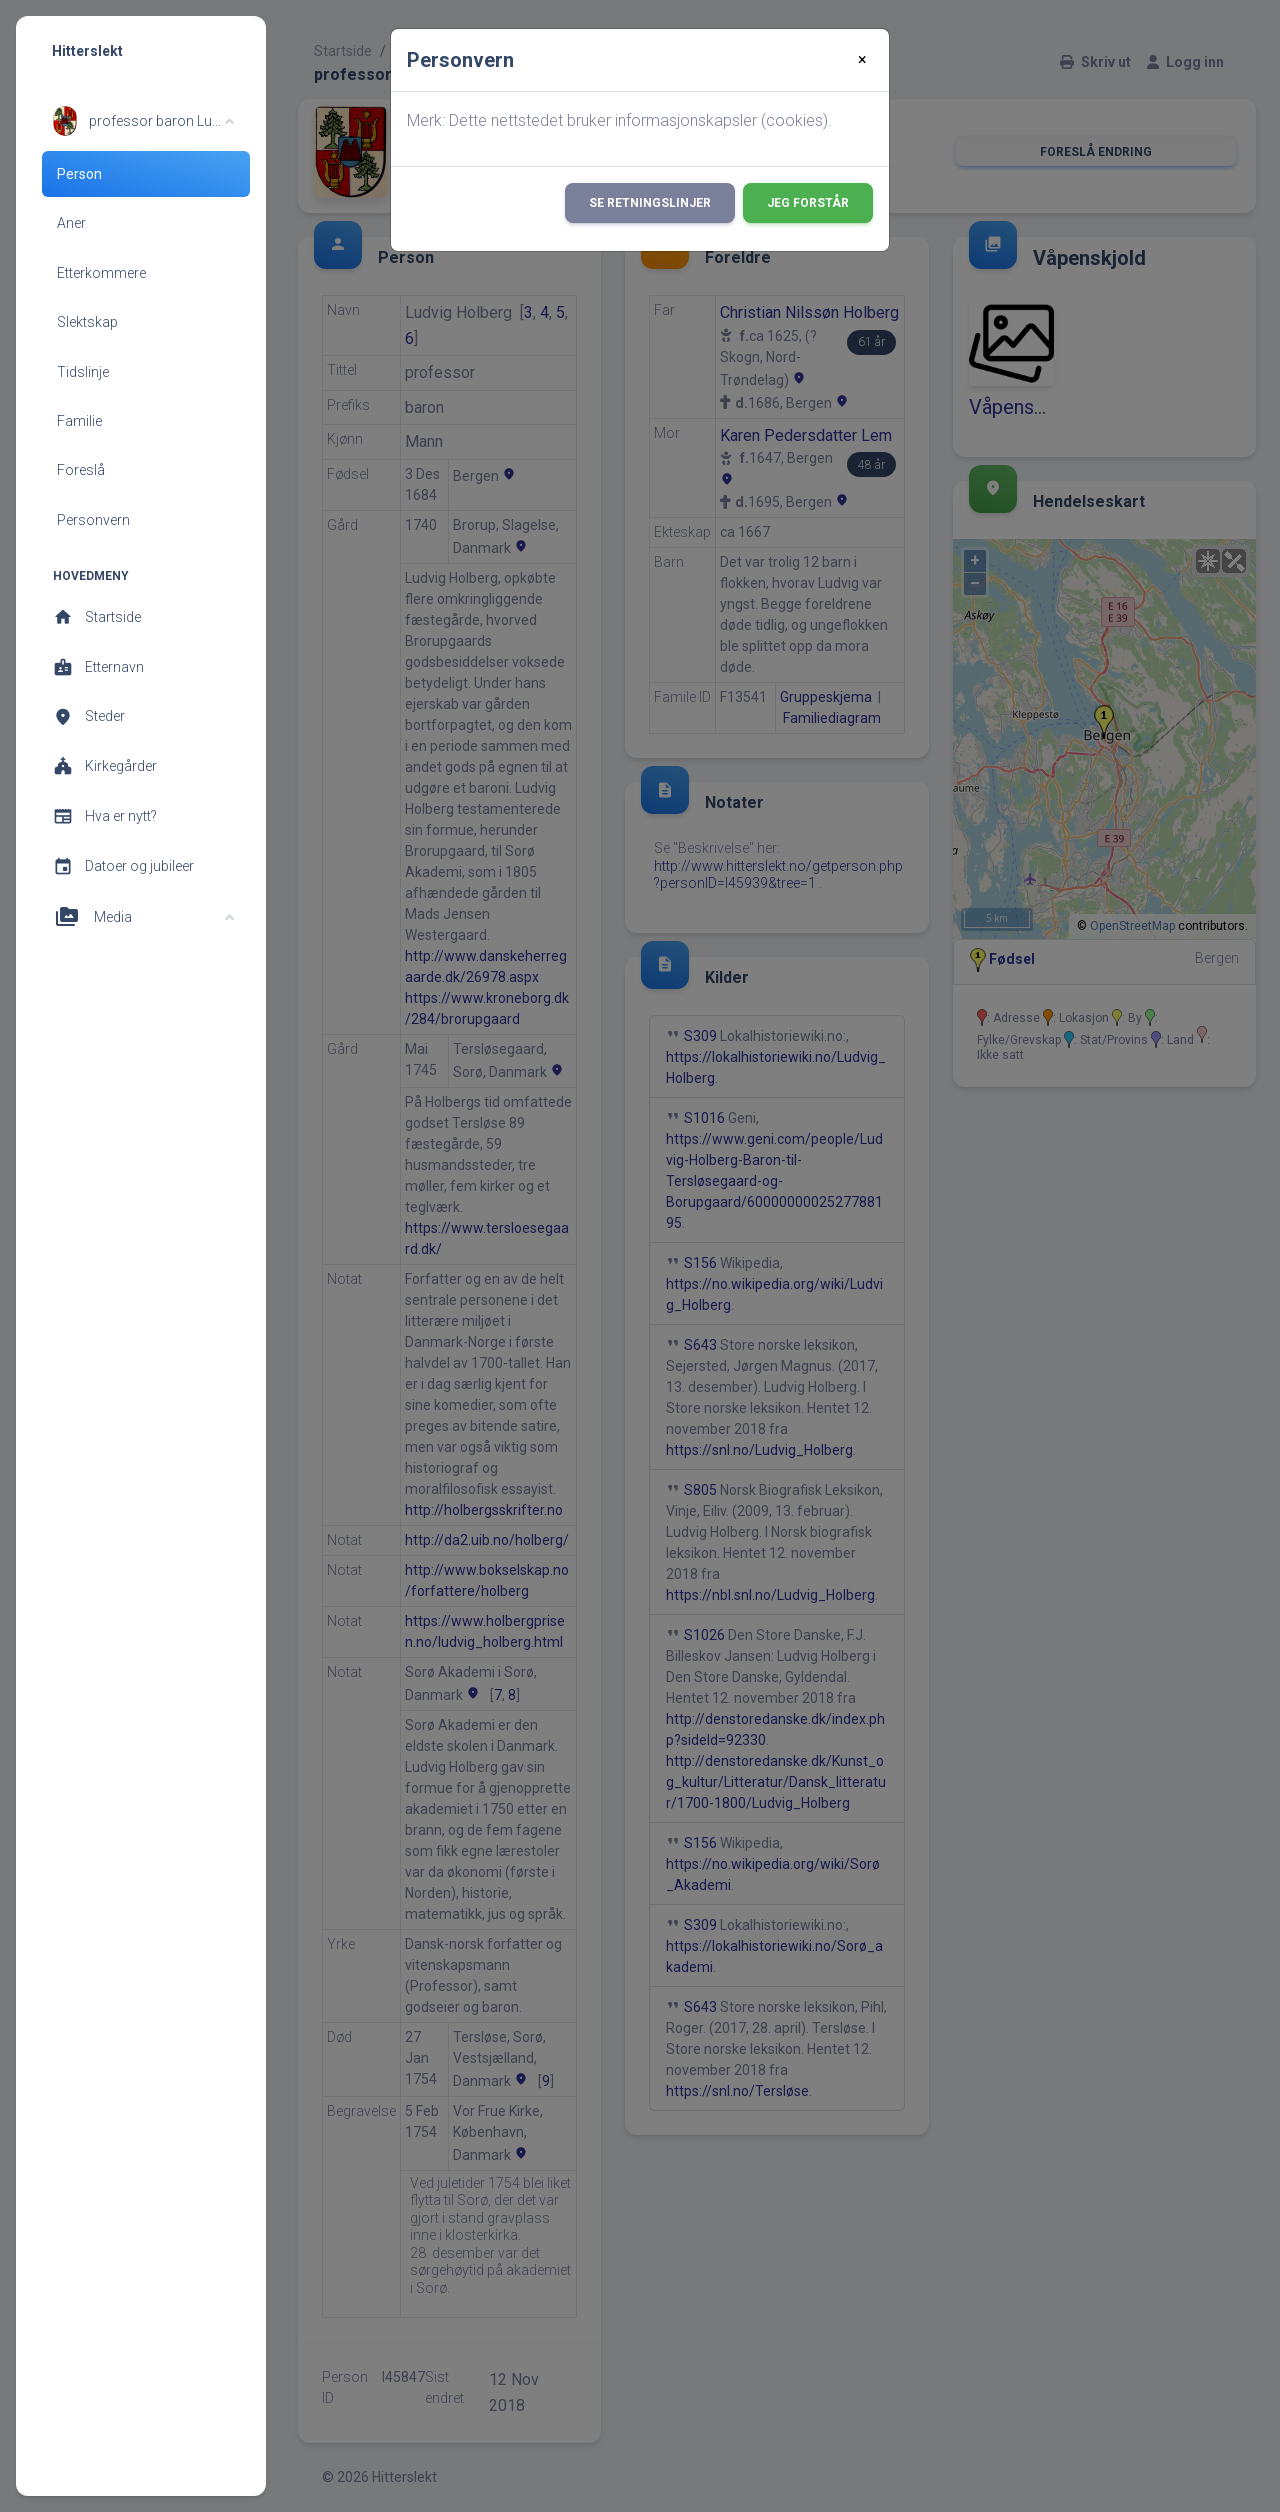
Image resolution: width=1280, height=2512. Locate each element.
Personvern (93, 520)
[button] (143, 121)
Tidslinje (83, 372)
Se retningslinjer (650, 203)
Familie (79, 421)
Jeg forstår (808, 203)
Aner (71, 223)
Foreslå (81, 470)
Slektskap (87, 322)
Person (79, 174)
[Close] (862, 60)
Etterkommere (101, 273)
